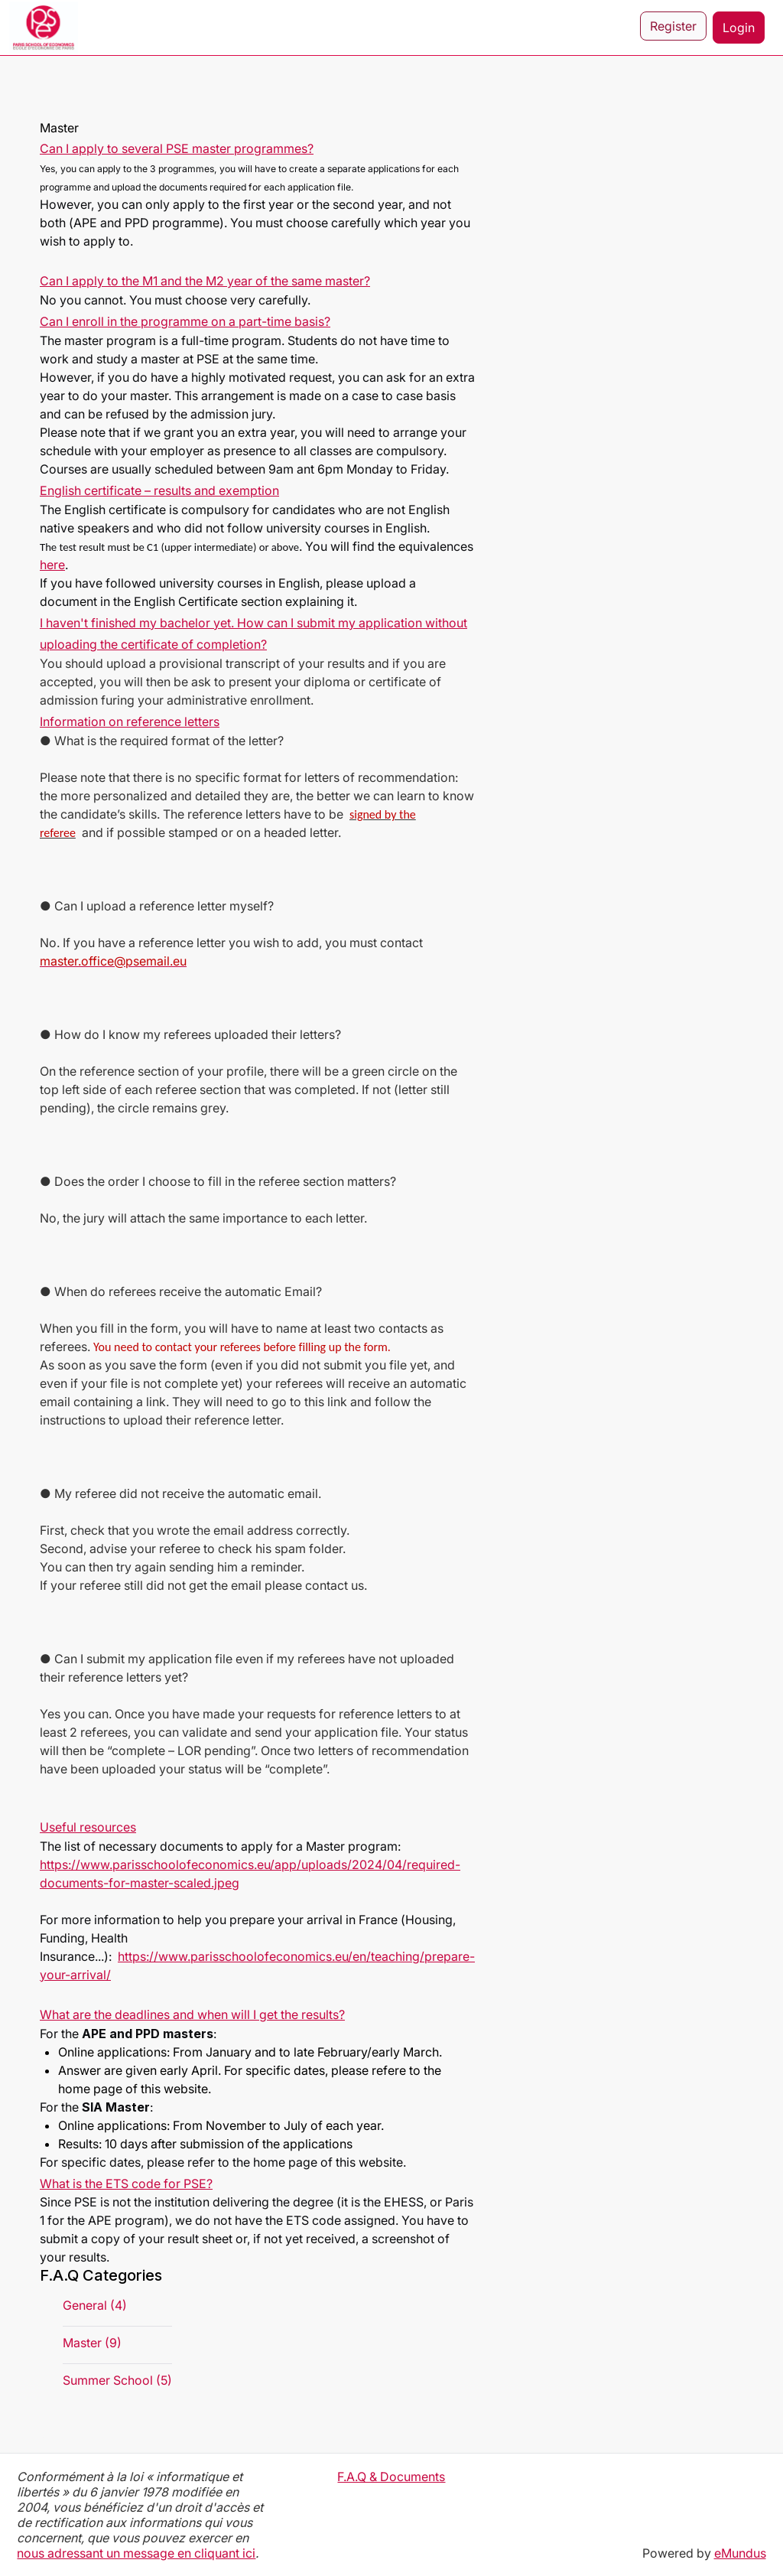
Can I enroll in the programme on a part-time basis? (185, 321)
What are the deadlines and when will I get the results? (192, 2014)
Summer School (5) (117, 2380)
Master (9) (92, 2342)
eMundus (740, 2553)
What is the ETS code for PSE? (126, 2183)
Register (673, 27)
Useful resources (88, 1827)
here (52, 564)
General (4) (95, 2305)
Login (739, 27)
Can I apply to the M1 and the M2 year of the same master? (205, 280)
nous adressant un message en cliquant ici (136, 2553)
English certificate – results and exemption (159, 490)
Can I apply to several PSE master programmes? (177, 148)
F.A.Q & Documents (391, 2476)
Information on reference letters (129, 721)
